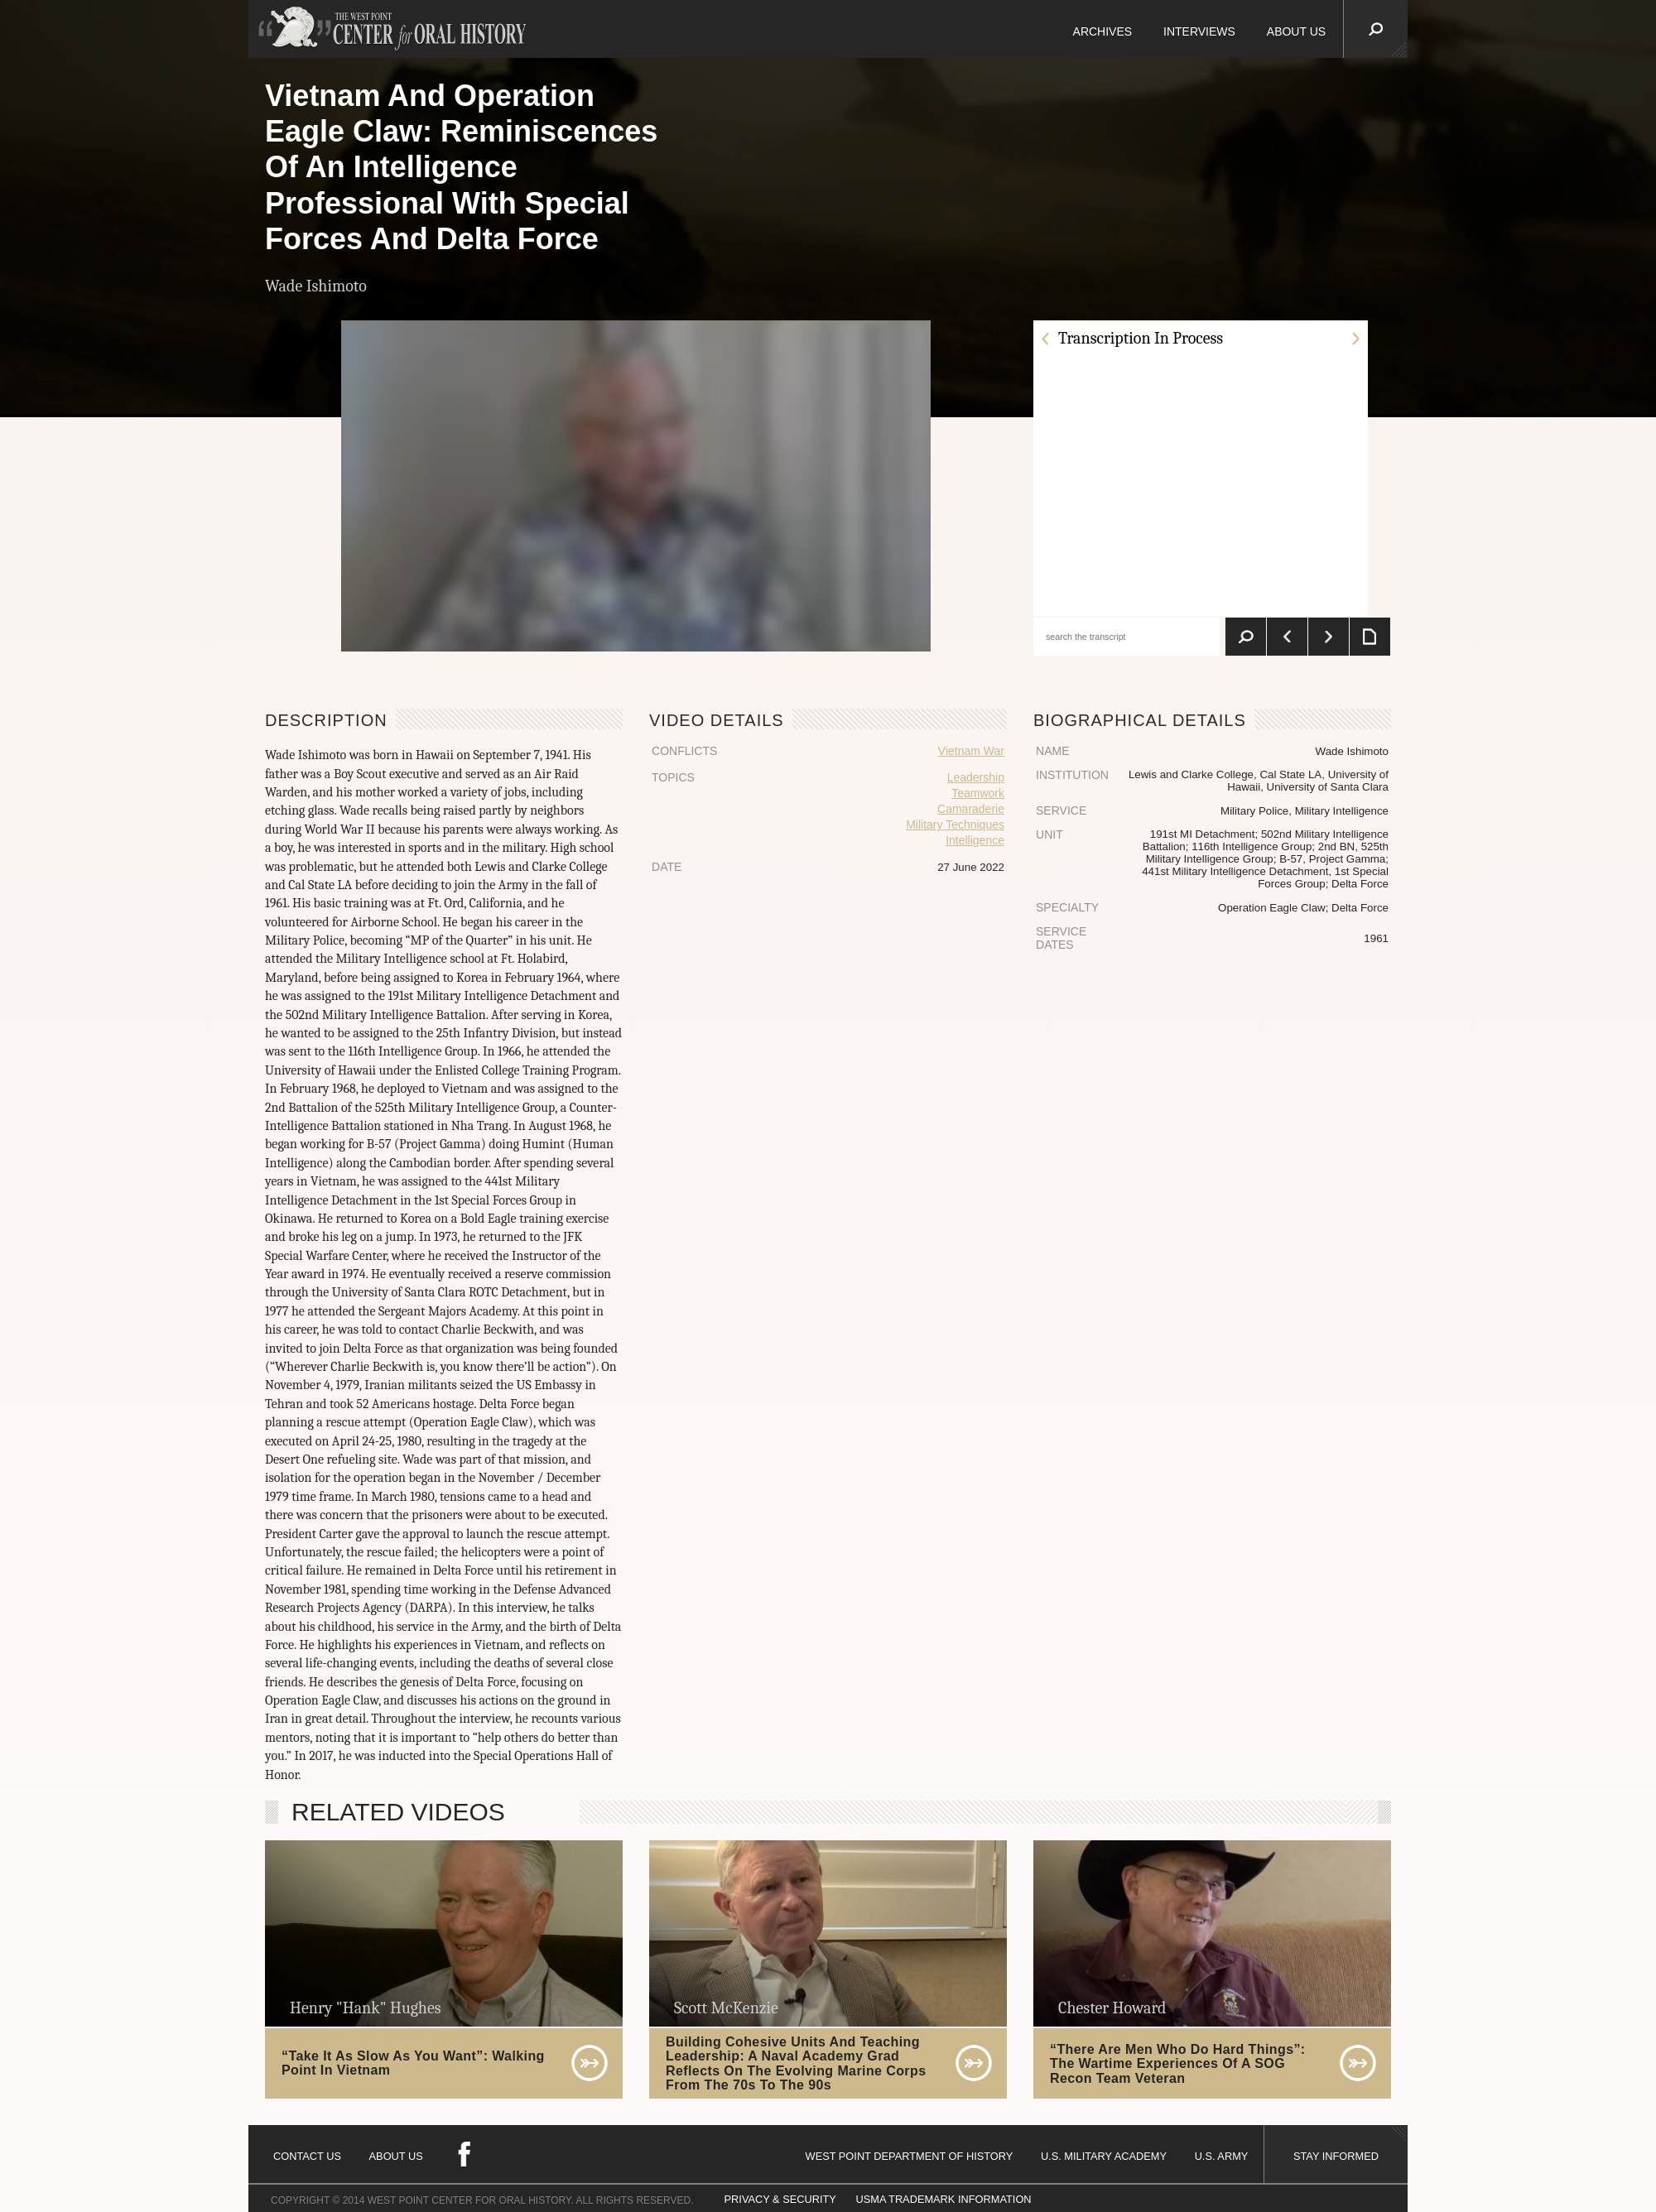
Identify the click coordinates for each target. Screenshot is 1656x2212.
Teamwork (977, 793)
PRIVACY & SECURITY (780, 2199)
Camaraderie (970, 808)
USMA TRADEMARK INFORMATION (943, 2199)
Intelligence (975, 840)
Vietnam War (971, 750)
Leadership (975, 777)
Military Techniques (955, 824)
